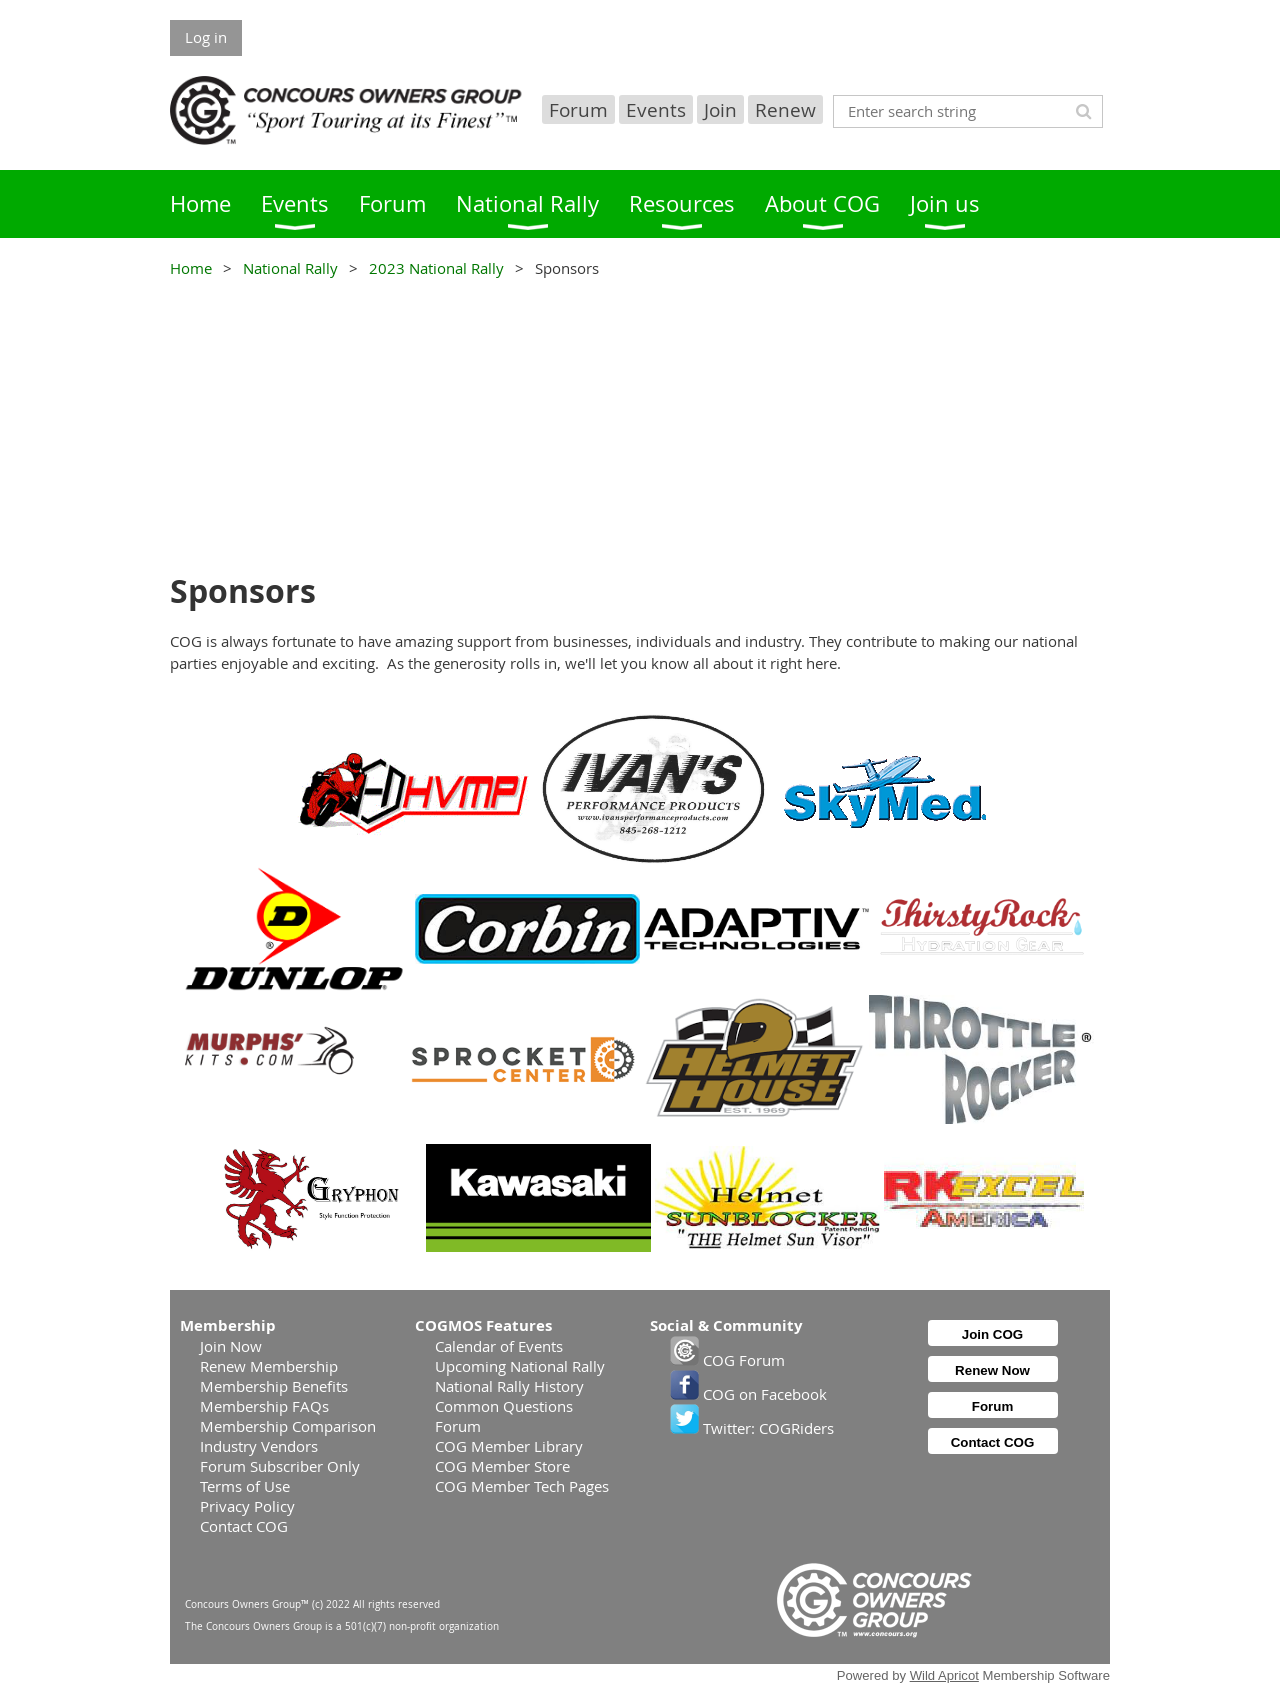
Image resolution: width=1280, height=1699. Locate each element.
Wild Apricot (944, 1675)
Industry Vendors (259, 1446)
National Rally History (509, 1386)
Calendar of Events (499, 1346)
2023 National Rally (436, 268)
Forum (578, 109)
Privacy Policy (247, 1506)
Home (191, 268)
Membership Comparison (288, 1426)
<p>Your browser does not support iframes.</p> (640, 423)
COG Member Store (502, 1466)
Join (720, 109)
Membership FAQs (264, 1406)
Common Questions (504, 1406)
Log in (206, 37)
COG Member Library (509, 1446)
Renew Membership (269, 1366)
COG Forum (727, 1360)
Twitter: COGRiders (752, 1428)
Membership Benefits (274, 1386)
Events (656, 109)
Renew (785, 109)
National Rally (290, 268)
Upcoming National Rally (520, 1366)
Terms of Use (245, 1486)
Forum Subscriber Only (280, 1466)
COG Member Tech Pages (522, 1486)
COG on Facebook (748, 1394)
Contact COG (244, 1526)
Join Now (231, 1346)
